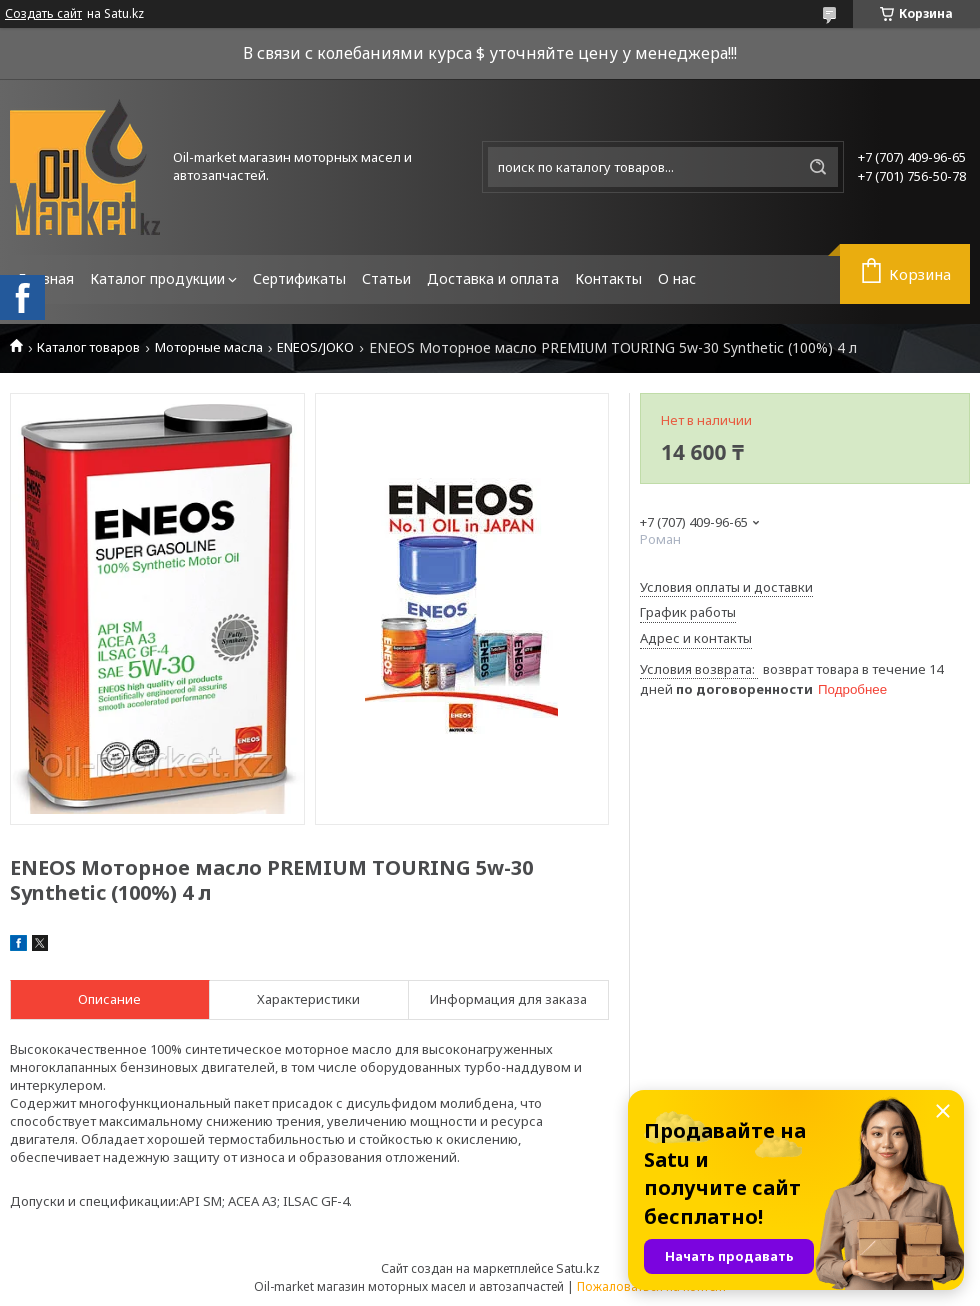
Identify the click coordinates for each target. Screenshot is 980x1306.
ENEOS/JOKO (315, 347)
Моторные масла (209, 347)
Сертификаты (299, 278)
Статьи (386, 278)
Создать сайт (43, 14)
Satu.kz (578, 1268)
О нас (677, 278)
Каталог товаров (88, 347)
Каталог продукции (157, 278)
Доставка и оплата (493, 278)
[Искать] (818, 167)
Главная (46, 278)
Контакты (608, 278)
